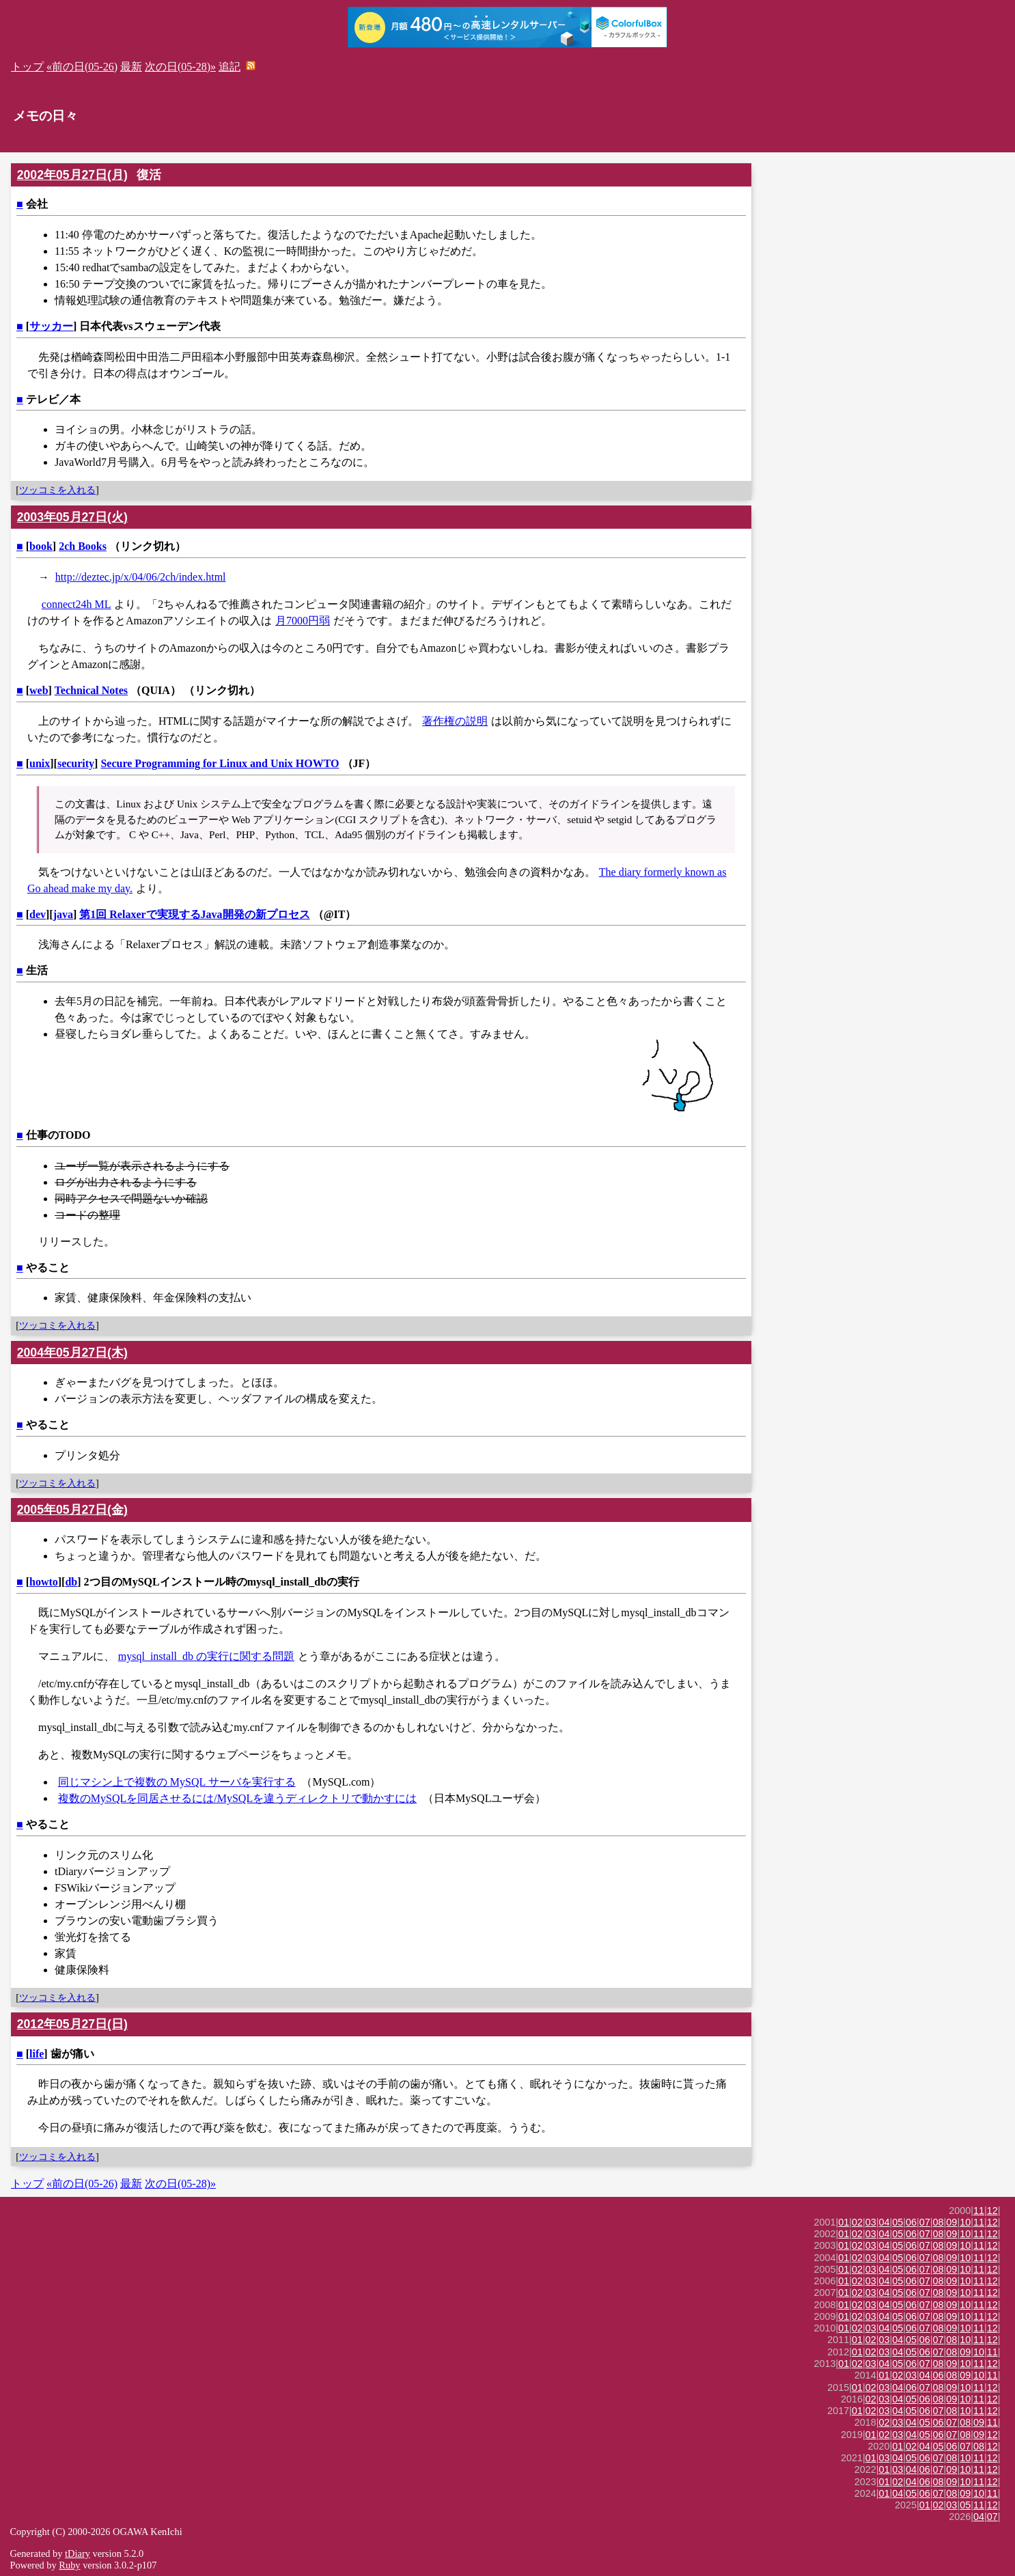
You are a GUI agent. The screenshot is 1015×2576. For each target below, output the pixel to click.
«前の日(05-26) (81, 66)
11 (978, 2210)
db (71, 1582)
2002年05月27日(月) (72, 175)
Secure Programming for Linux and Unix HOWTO (219, 763)
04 (884, 2222)
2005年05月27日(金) (72, 1509)
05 (897, 2222)
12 (992, 2210)
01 (843, 2222)
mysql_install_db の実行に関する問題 (206, 1656)
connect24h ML (76, 604)
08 (938, 2222)
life (36, 2054)
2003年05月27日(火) (72, 517)
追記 (229, 66)
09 (951, 2222)
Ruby (69, 2565)
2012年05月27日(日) (72, 2024)
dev (37, 914)
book (41, 546)
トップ (27, 66)
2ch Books (83, 546)
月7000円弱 (302, 620)
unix (39, 763)
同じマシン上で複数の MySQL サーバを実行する (177, 1782)
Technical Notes (91, 690)
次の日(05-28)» (180, 66)
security (75, 763)
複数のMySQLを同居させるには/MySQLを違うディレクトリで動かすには (237, 1798)
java (63, 914)
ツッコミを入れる (57, 489)
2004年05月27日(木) (72, 1352)
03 (870, 2222)
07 (924, 2222)
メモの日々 (45, 116)
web (38, 690)
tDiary (77, 2553)
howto (43, 1582)
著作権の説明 (455, 721)
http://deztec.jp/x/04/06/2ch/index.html (140, 577)
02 (857, 2222)
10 (965, 2222)
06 (911, 2222)
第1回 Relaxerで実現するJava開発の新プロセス (194, 914)
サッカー (51, 326)
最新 (131, 66)
